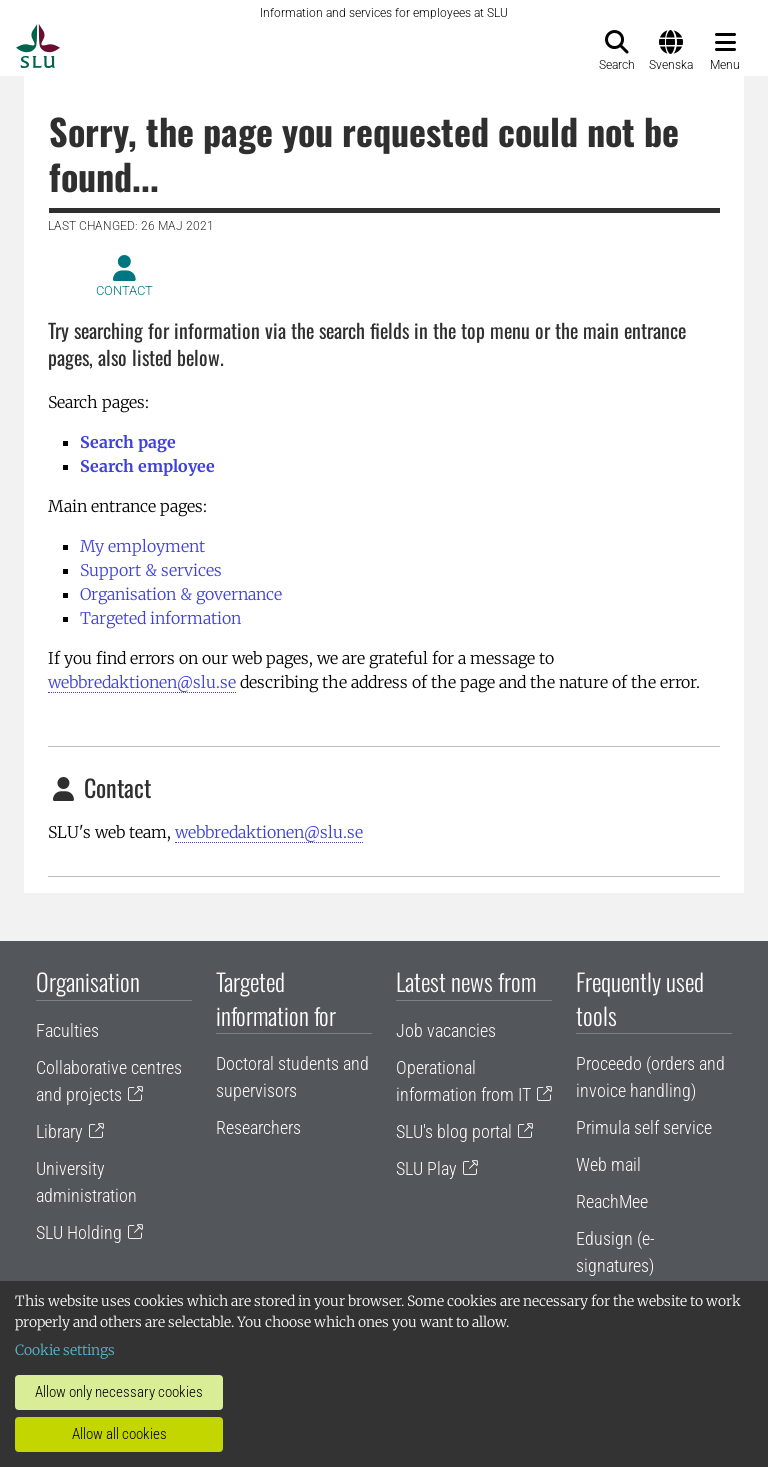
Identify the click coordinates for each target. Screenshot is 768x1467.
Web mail (608, 1164)
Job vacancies (446, 1030)
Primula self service (644, 1127)
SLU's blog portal (454, 1131)
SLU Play (426, 1168)
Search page (128, 442)
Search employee (147, 466)
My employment (142, 546)
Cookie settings (65, 1350)
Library (59, 1131)
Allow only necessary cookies (119, 1392)
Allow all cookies (119, 1434)
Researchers (258, 1127)
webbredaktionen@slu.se (142, 682)
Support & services (151, 570)
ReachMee (612, 1201)
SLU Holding (79, 1232)
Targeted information (160, 618)
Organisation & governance (181, 594)
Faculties (67, 1030)
